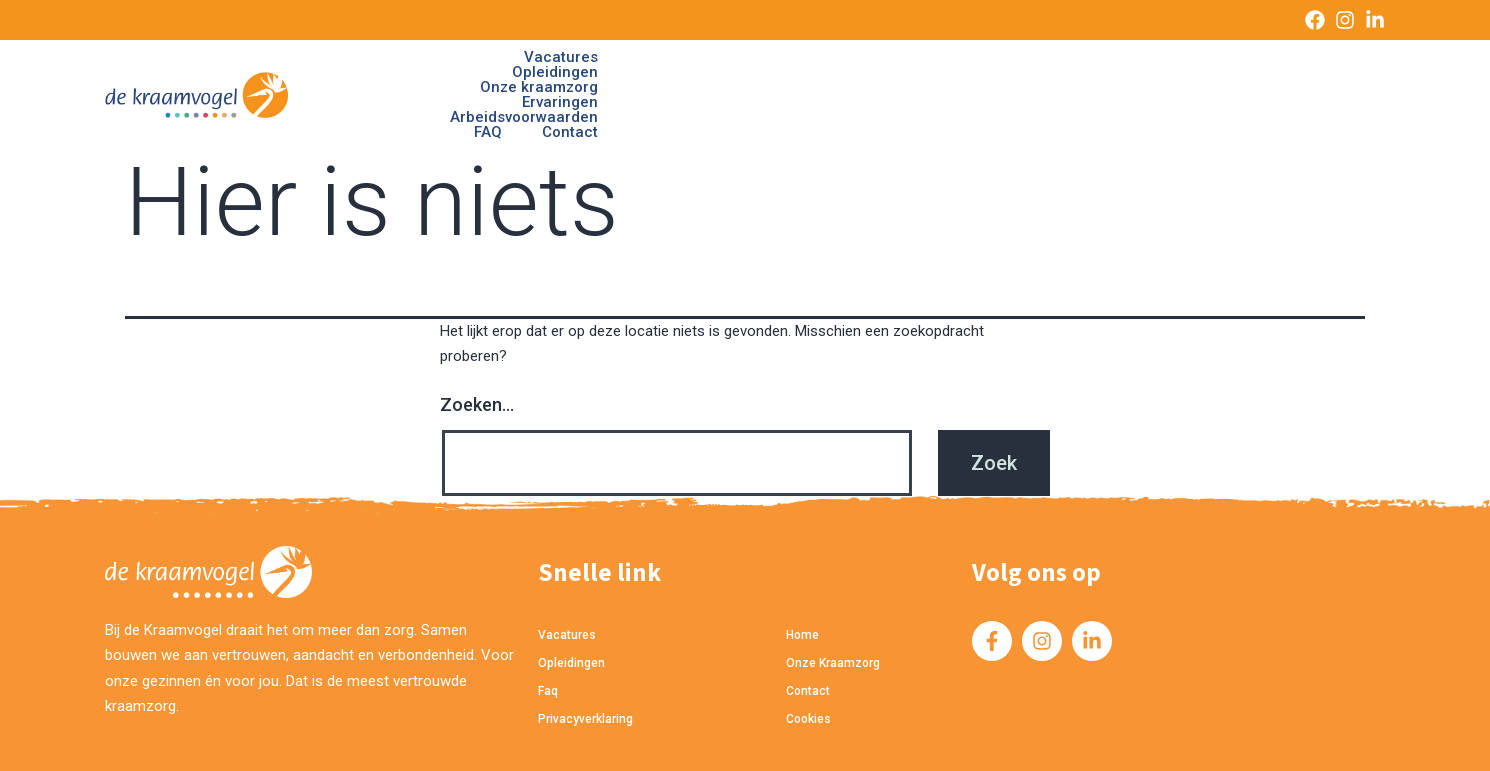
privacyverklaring (585, 675)
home (802, 591)
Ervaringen (975, 73)
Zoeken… (477, 360)
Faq (548, 647)
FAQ (1255, 73)
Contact (1337, 73)
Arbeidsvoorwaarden (1127, 73)
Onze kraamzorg (838, 73)
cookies (808, 675)
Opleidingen (696, 73)
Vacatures (576, 73)
